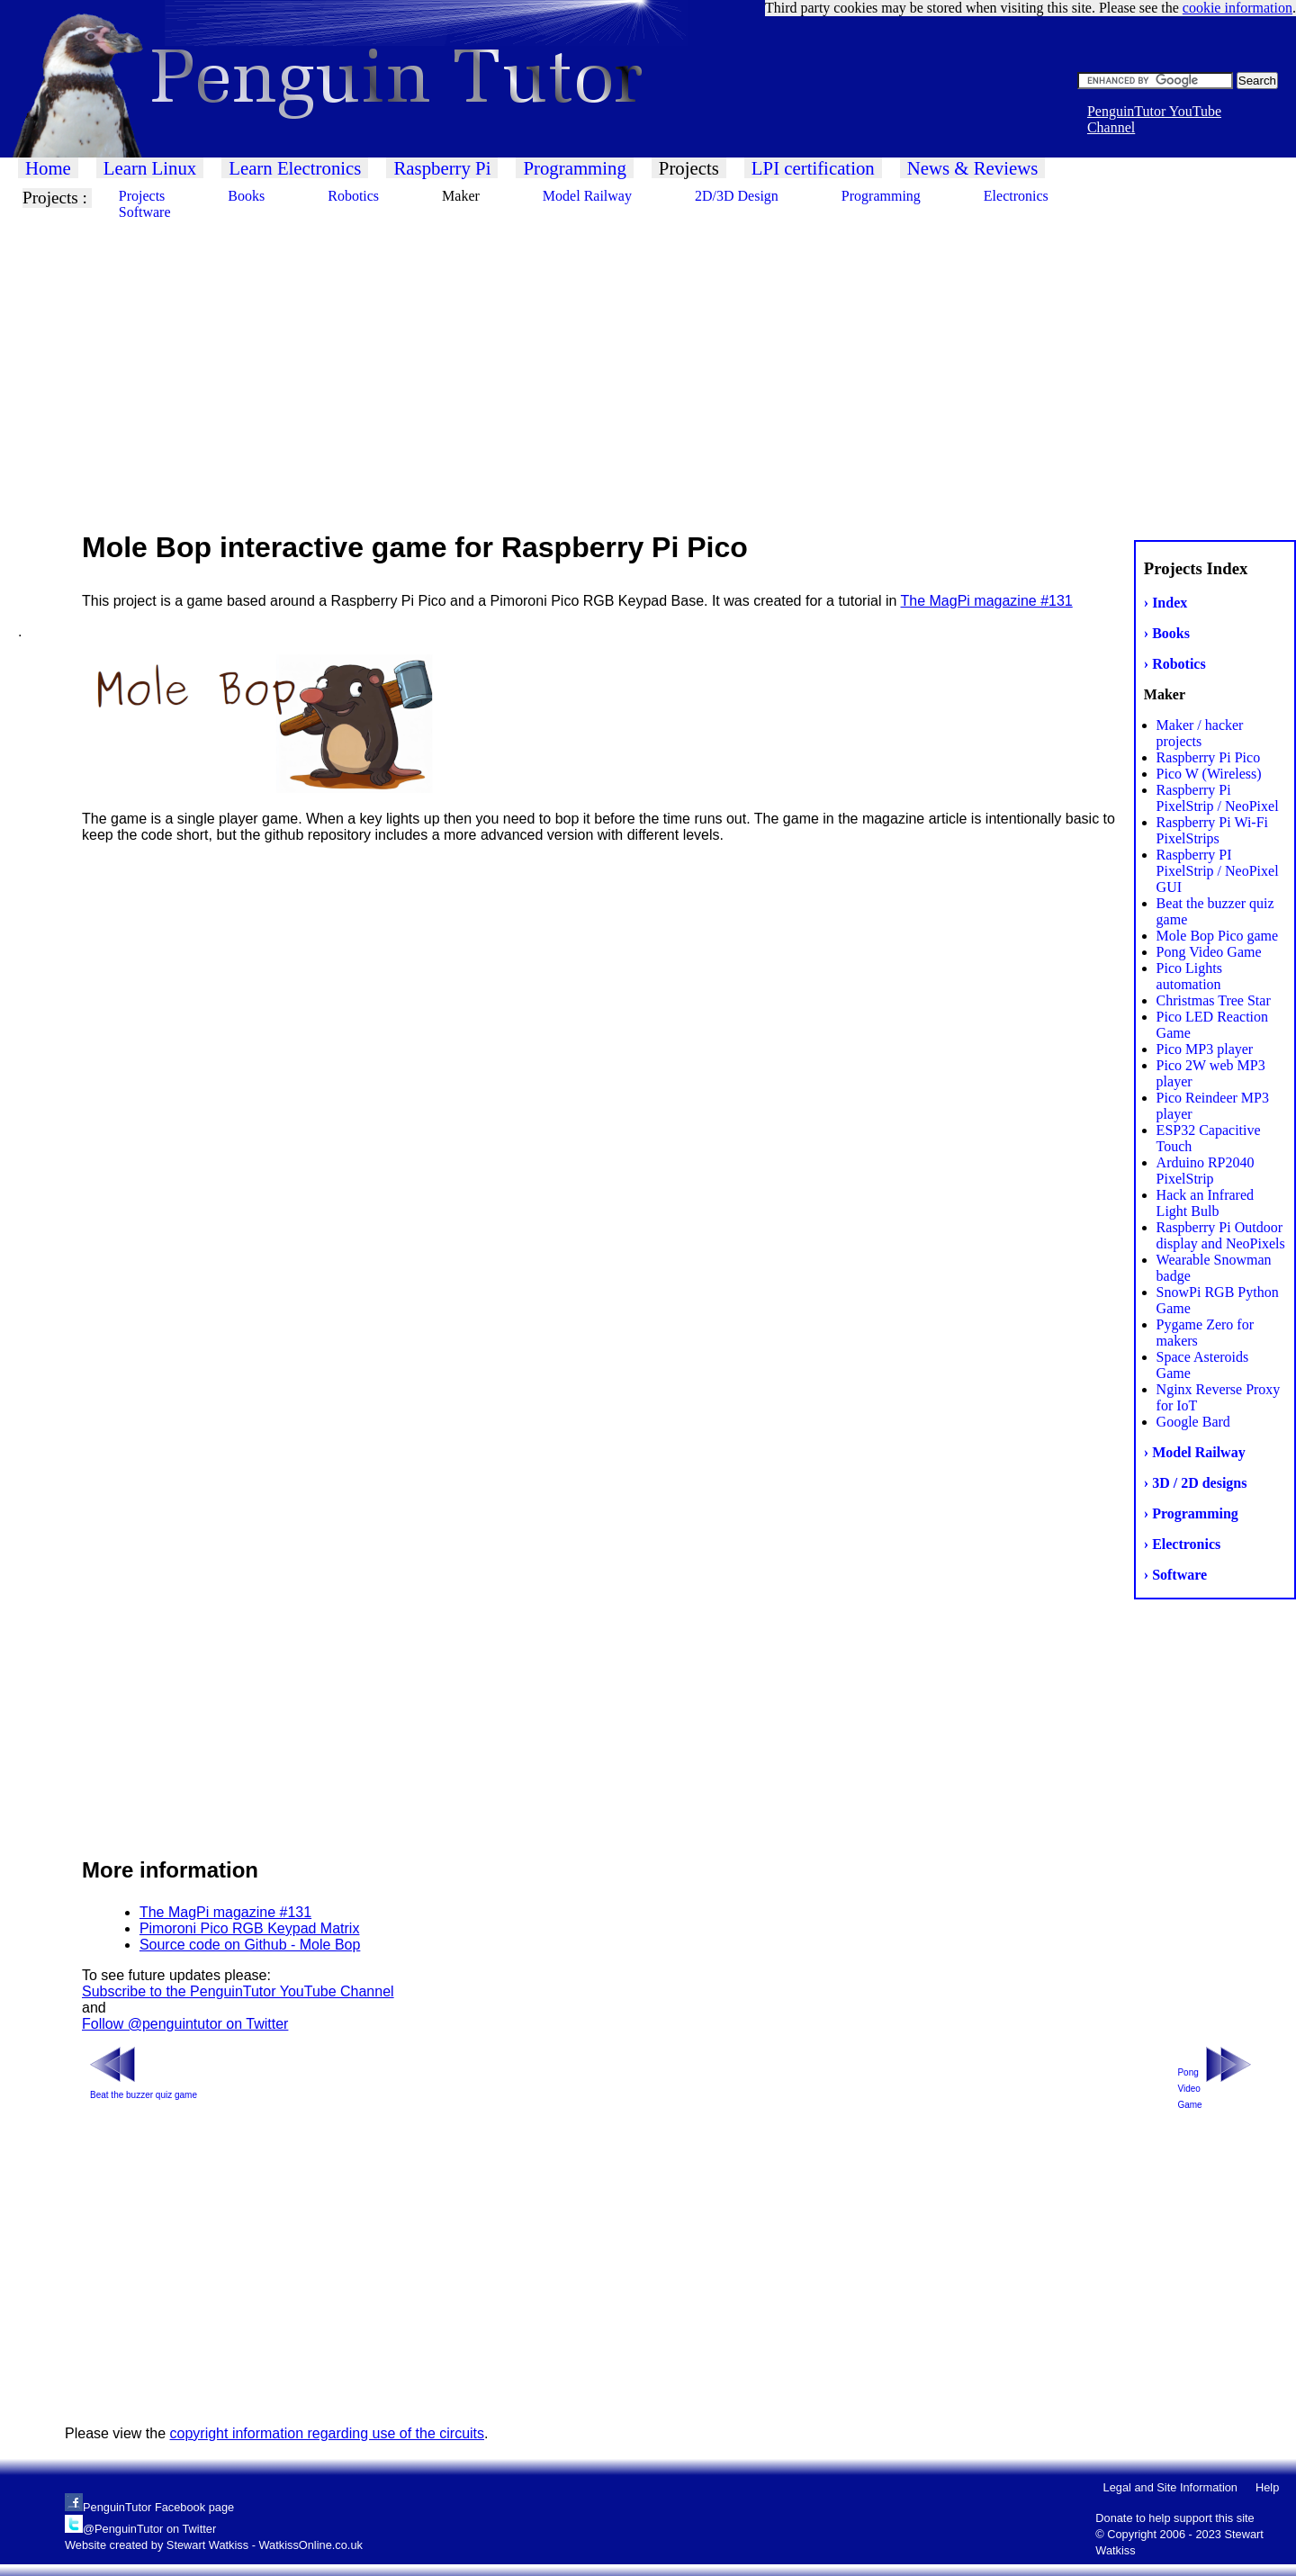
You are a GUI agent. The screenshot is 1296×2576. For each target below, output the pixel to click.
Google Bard (1193, 1421)
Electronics (1016, 195)
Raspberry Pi (441, 168)
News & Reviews (973, 168)
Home (48, 168)
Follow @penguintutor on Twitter (185, 2023)
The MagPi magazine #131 (987, 600)
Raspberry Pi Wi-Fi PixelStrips (1212, 830)
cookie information (1237, 7)
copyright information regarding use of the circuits (327, 2433)
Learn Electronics (295, 168)
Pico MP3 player (1205, 1049)
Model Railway (587, 195)
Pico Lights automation (1189, 976)
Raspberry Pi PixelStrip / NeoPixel (1217, 798)
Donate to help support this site (1174, 2518)
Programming (574, 168)
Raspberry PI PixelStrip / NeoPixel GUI (1217, 871)
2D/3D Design (736, 195)
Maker (461, 195)
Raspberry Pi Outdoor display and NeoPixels (1220, 1235)
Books (246, 195)
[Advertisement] (540, 360)
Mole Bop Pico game (1217, 935)
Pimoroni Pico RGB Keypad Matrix (250, 1928)
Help (1267, 2487)
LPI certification (813, 168)
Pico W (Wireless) (1209, 773)
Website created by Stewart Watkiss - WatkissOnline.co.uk (214, 2545)
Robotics (353, 195)
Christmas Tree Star (1213, 1000)
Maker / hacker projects (1200, 733)
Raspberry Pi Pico (1208, 757)
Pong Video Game (1209, 951)
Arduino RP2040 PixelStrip (1205, 1170)
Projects (689, 168)
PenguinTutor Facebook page (158, 2507)
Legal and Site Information (1170, 2487)
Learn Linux (150, 168)
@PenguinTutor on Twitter (149, 2528)
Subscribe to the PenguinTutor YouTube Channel (238, 1991)
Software (145, 212)
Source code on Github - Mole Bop (250, 1944)
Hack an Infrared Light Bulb (1205, 1203)
